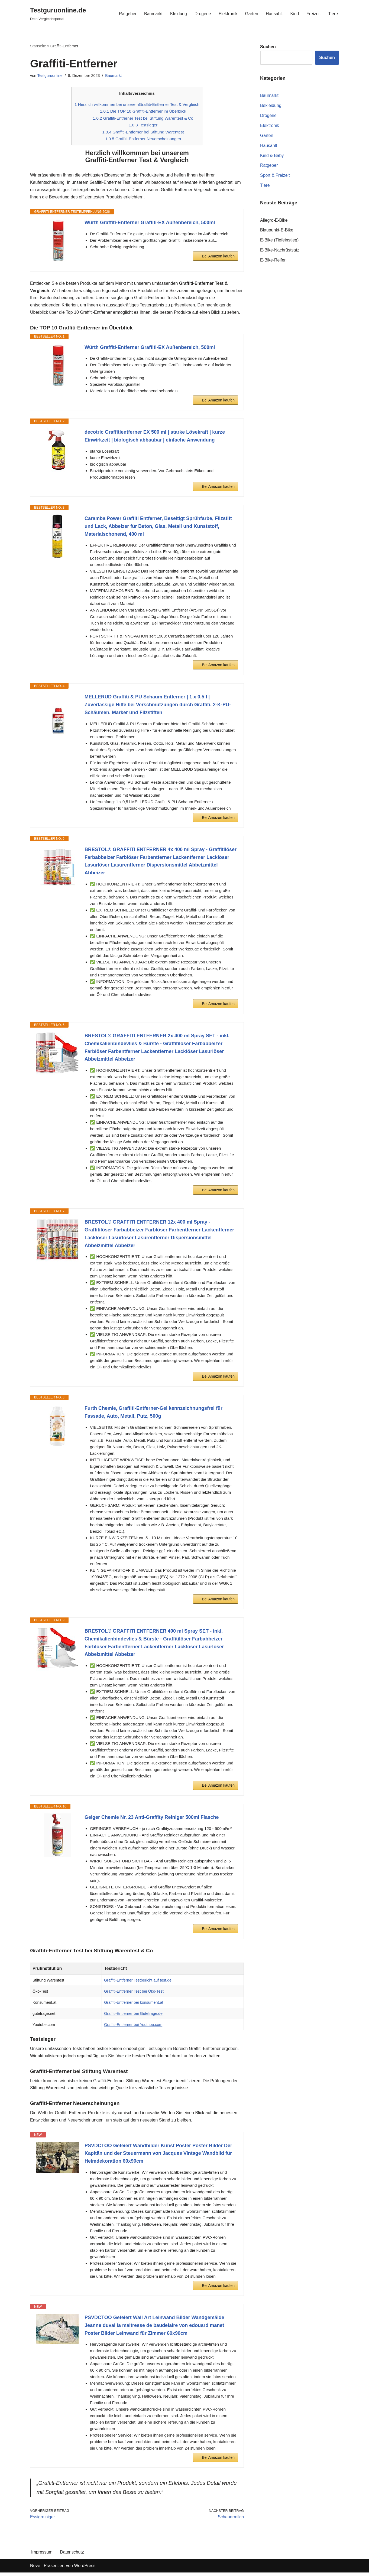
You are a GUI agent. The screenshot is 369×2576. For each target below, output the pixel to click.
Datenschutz (72, 2555)
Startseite (38, 46)
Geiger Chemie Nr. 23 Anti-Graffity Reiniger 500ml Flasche (152, 1819)
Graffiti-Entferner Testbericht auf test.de (138, 1982)
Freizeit (313, 13)
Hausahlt (274, 13)
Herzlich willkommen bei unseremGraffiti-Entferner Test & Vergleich (137, 104)
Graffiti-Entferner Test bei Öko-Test (134, 1993)
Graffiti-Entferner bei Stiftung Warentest (143, 132)
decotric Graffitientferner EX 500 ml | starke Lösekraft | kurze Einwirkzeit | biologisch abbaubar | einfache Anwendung (155, 437)
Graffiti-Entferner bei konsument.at (134, 2004)
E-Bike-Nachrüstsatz (280, 251)
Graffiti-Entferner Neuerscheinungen (143, 139)
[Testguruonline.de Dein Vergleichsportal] (58, 13)
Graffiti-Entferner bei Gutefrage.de (133, 2015)
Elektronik (227, 13)
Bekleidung (270, 105)
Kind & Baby (272, 156)
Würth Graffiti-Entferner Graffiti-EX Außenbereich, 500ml (150, 224)
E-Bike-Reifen (273, 261)
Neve (35, 2569)
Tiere (333, 13)
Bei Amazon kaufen (218, 257)
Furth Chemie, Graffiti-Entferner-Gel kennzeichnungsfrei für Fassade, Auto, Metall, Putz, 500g (153, 1414)
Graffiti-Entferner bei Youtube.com (133, 2027)
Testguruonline (50, 75)
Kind (294, 13)
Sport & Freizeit (275, 176)
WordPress (84, 2569)
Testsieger (143, 125)
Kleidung (177, 13)
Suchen (327, 57)
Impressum (42, 2555)
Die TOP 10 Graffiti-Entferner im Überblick (143, 111)
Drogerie (202, 13)
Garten (251, 13)
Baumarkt (152, 13)
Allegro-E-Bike (274, 221)
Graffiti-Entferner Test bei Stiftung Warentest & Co (143, 118)
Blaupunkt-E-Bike (277, 231)
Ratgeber (126, 13)
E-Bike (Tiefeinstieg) (279, 241)
